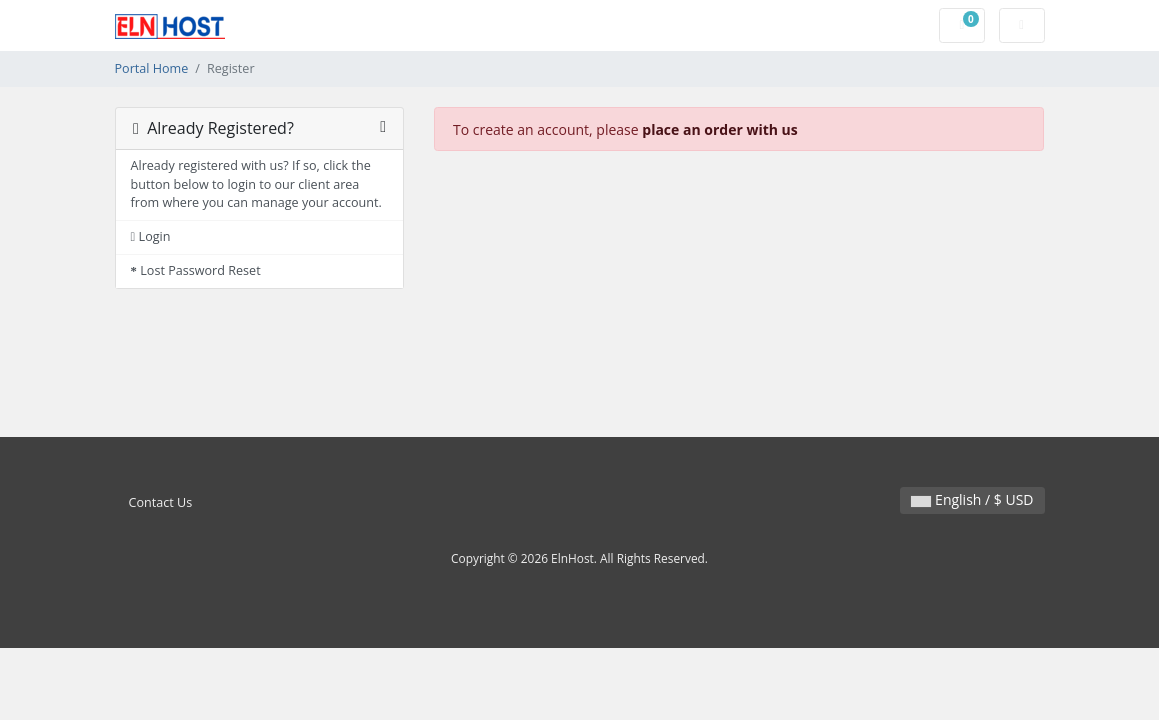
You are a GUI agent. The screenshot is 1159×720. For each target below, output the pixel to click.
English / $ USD (972, 499)
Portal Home (152, 68)
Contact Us (161, 502)
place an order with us (719, 129)
